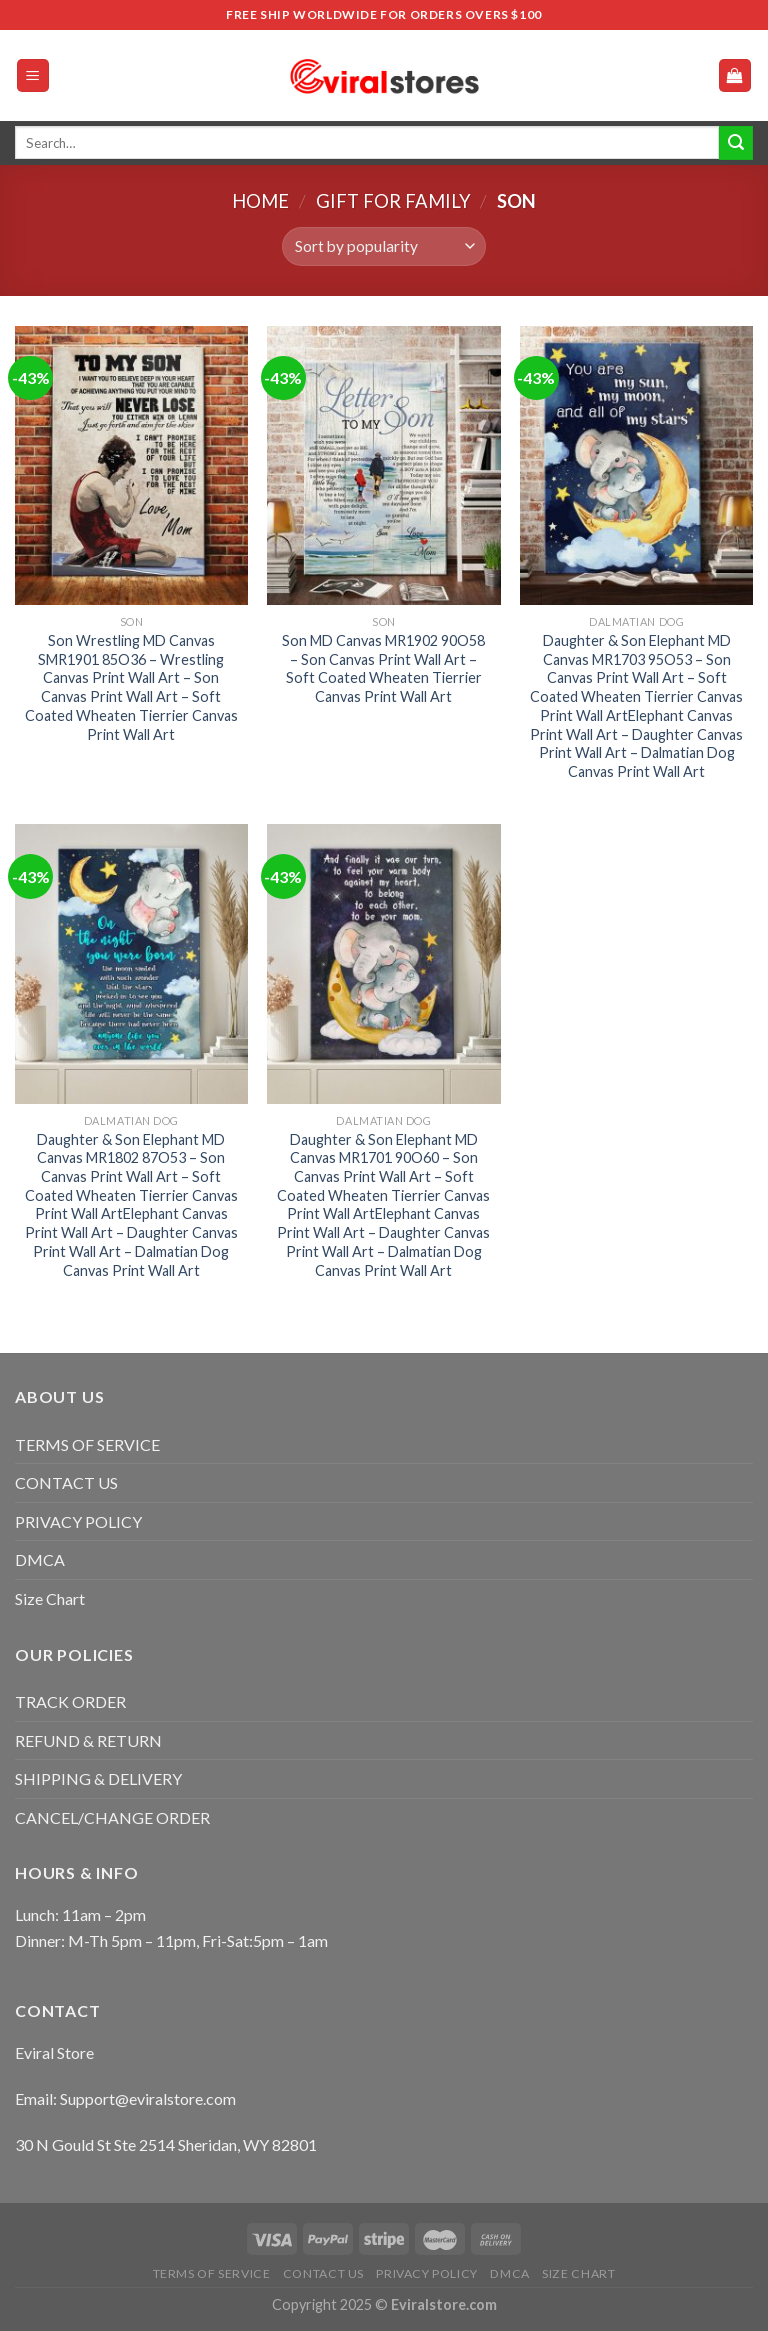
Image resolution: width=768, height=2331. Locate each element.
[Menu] (33, 75)
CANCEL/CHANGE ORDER (112, 1817)
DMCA (40, 1559)
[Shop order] (383, 246)
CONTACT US (66, 1482)
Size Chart (50, 1598)
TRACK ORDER (70, 1701)
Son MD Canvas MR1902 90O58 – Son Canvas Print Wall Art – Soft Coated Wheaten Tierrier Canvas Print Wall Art (383, 668)
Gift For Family (393, 201)
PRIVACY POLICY (78, 1521)
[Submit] (736, 143)
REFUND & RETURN (88, 1740)
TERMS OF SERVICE (87, 1444)
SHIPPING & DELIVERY (98, 1778)
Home (260, 201)
